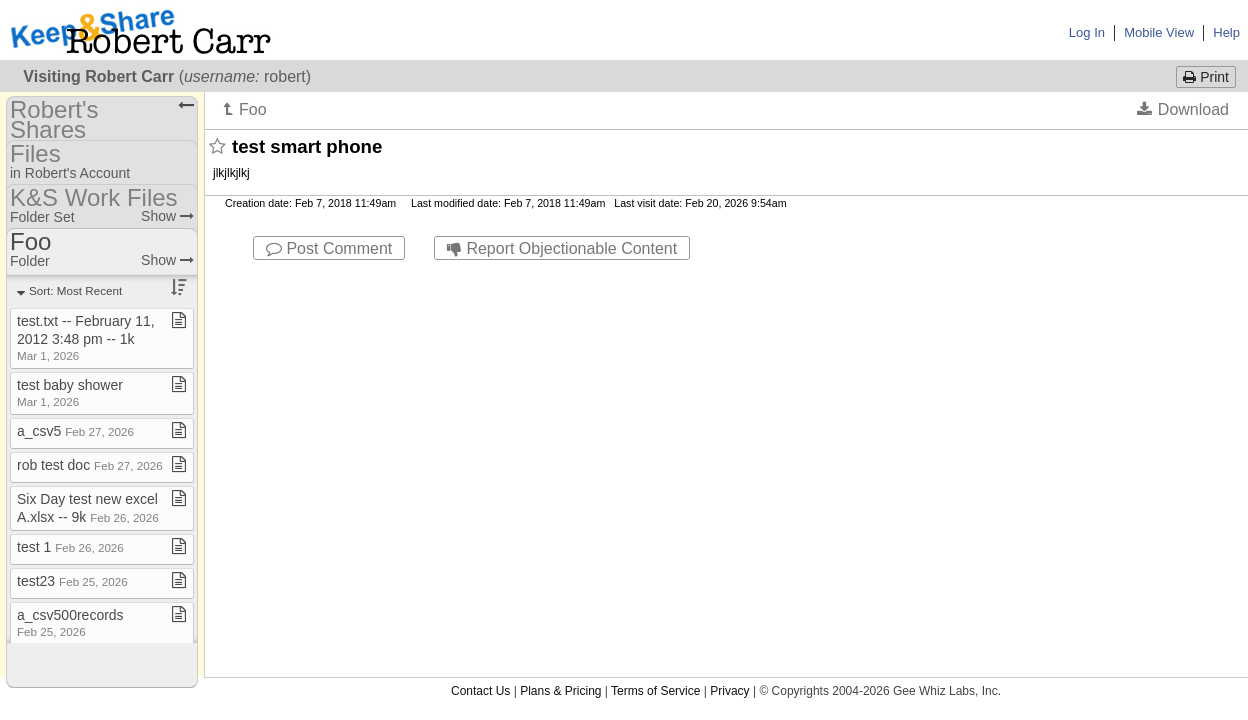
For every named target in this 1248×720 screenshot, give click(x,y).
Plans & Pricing (560, 278)
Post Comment (329, 248)
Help (1226, 32)
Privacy (729, 278)
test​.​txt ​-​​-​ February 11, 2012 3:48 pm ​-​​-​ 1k (86, 337)
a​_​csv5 (75, 431)
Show (167, 216)
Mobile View (1159, 32)
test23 (72, 581)
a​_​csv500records (70, 622)
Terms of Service (655, 278)
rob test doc (90, 465)
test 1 (70, 547)
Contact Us (480, 278)
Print (1206, 77)
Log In (1087, 32)
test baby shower (70, 392)
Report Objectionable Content (562, 248)
